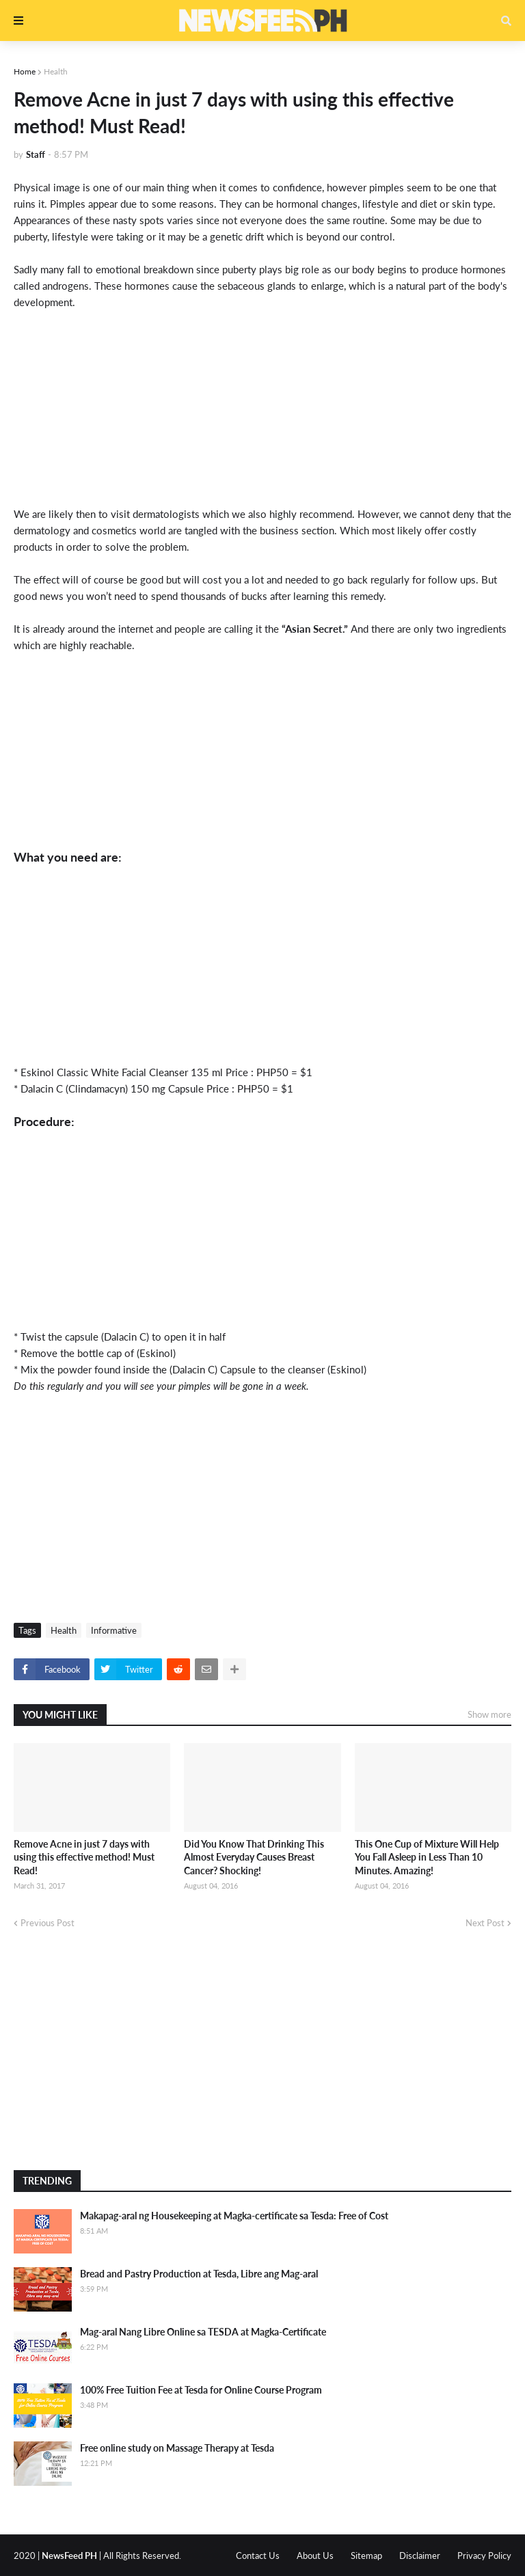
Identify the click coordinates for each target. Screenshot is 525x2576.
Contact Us (258, 2555)
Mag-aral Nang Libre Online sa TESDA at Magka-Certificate (203, 2332)
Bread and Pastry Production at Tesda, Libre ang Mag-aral (199, 2273)
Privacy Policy (484, 2555)
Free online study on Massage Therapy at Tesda (177, 2448)
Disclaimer (419, 2555)
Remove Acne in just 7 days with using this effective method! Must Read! (84, 1857)
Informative (114, 1630)
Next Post (485, 1922)
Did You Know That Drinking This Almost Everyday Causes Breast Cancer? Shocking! (254, 1857)
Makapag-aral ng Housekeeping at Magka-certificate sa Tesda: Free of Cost (234, 2215)
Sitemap (366, 2555)
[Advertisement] (263, 406)
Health (56, 71)
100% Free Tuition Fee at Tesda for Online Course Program (201, 2390)
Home (25, 71)
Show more (489, 1714)
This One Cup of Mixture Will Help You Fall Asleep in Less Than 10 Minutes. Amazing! (427, 1857)
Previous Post (48, 1922)
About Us (315, 2555)
